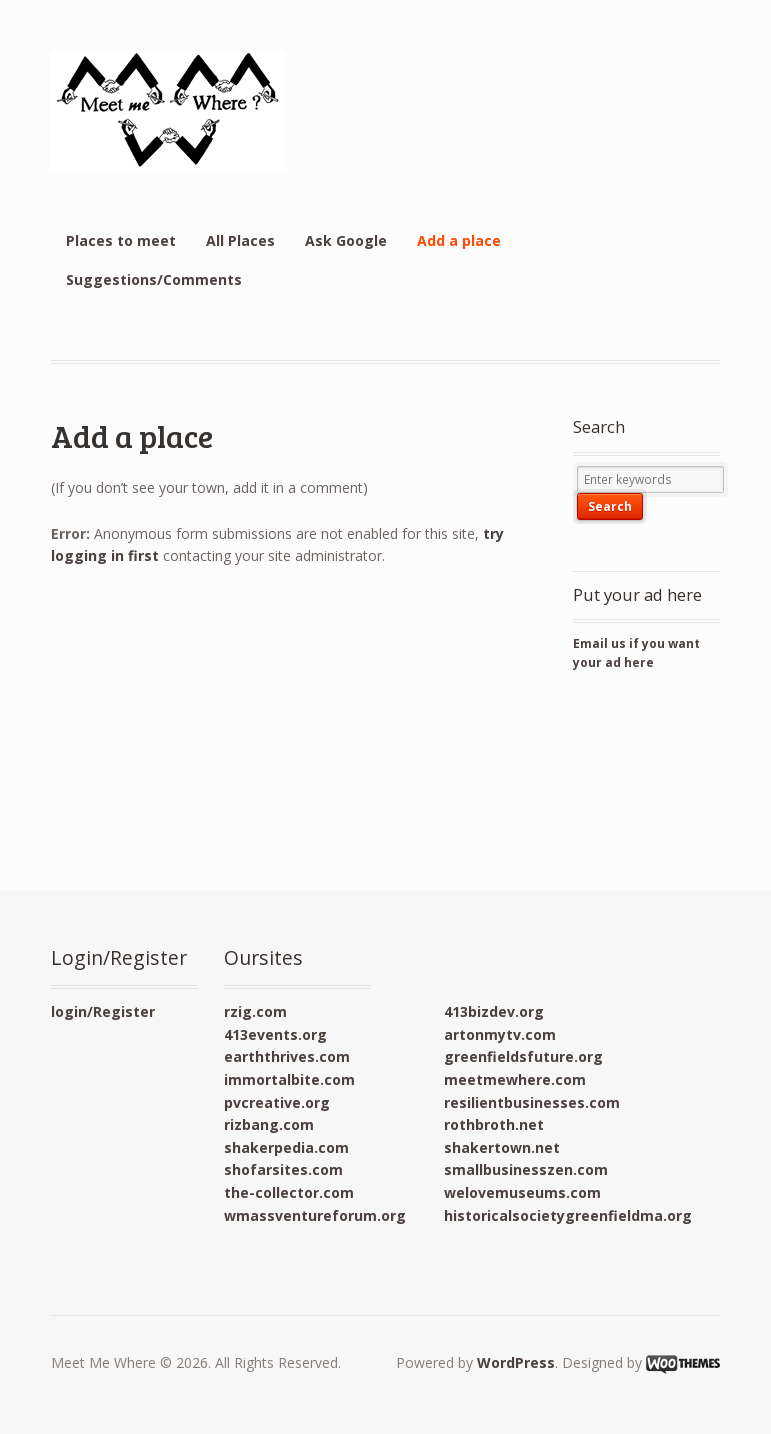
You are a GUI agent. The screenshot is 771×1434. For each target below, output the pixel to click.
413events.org (275, 1034)
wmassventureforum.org (315, 1215)
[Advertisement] (663, 779)
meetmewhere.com (515, 1079)
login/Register (103, 1011)
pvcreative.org (277, 1102)
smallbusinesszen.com (526, 1169)
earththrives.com (287, 1056)
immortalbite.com (289, 1079)
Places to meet (121, 240)
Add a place (459, 240)
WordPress (516, 1362)
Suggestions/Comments (154, 279)
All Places (240, 240)
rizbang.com (269, 1124)
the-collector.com (289, 1192)
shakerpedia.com (286, 1147)
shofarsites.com (283, 1169)
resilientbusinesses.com (532, 1102)
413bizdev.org (494, 1011)
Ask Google (346, 240)
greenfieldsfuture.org (523, 1056)
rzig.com (255, 1011)
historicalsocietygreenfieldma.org (568, 1215)
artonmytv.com (500, 1034)
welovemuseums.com (522, 1192)
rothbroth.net (494, 1124)
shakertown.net (502, 1147)
